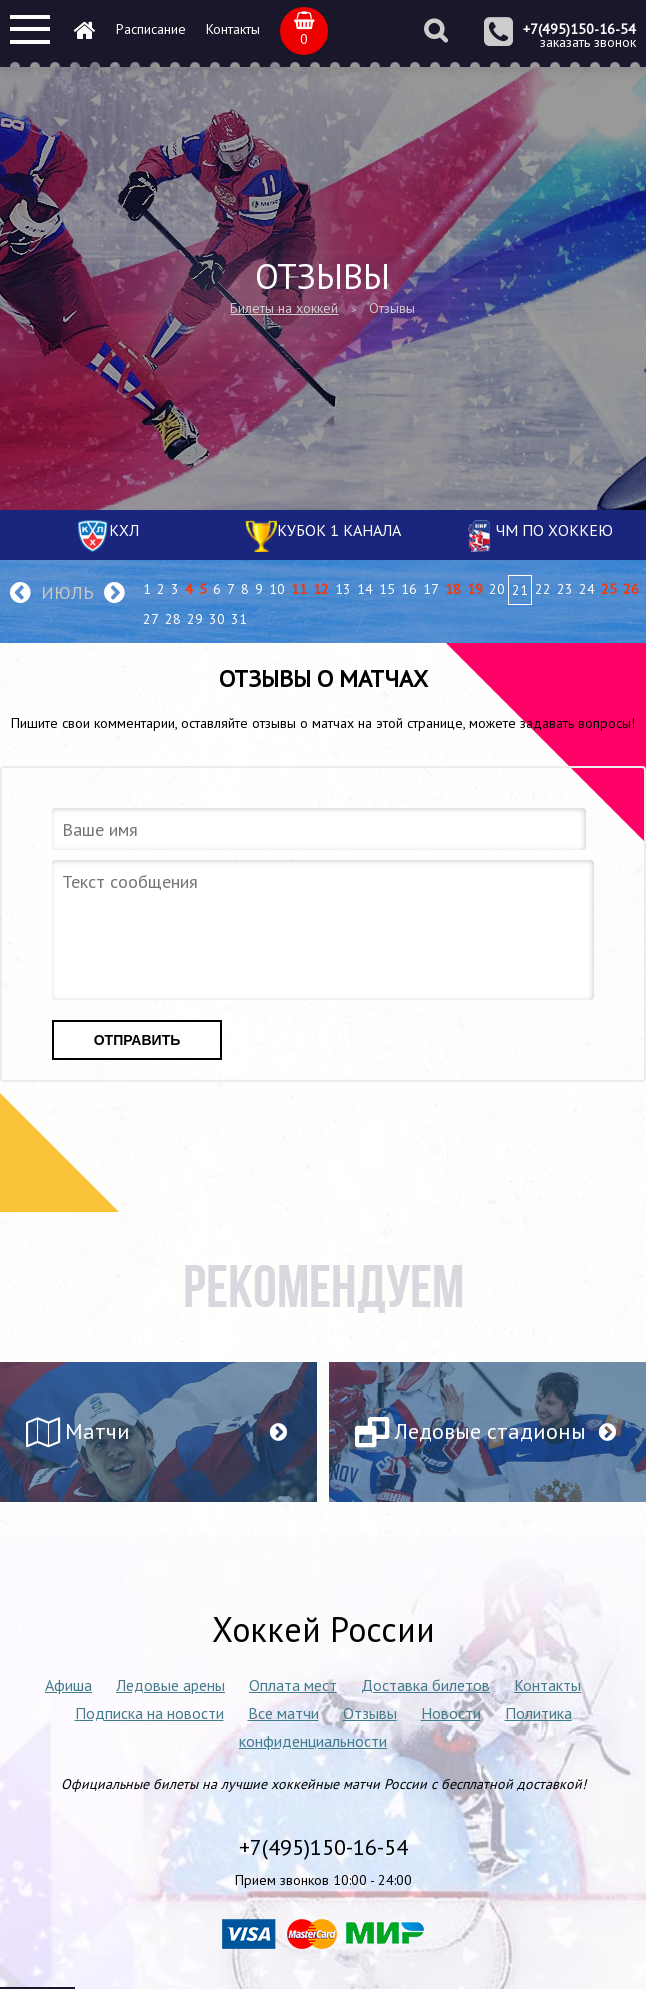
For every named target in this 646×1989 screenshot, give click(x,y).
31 (239, 619)
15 (387, 589)
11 (299, 589)
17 (431, 589)
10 (277, 589)
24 (587, 589)
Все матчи (283, 1713)
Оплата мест (293, 1685)
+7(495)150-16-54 (579, 29)
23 (565, 589)
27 (151, 619)
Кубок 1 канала (339, 530)
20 (497, 589)
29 (195, 619)
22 (543, 589)
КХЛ (124, 530)
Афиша (68, 1685)
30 (217, 619)
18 (453, 589)
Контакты (233, 29)
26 (631, 589)
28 (173, 619)
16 (409, 589)
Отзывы (370, 1713)
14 (365, 589)
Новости (451, 1713)
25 (609, 589)
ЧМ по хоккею (554, 530)
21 (520, 590)
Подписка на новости (149, 1713)
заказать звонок (588, 42)
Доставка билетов (425, 1685)
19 (475, 589)
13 (343, 589)
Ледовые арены (170, 1685)
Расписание (151, 29)
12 (321, 589)
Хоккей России (323, 1629)
